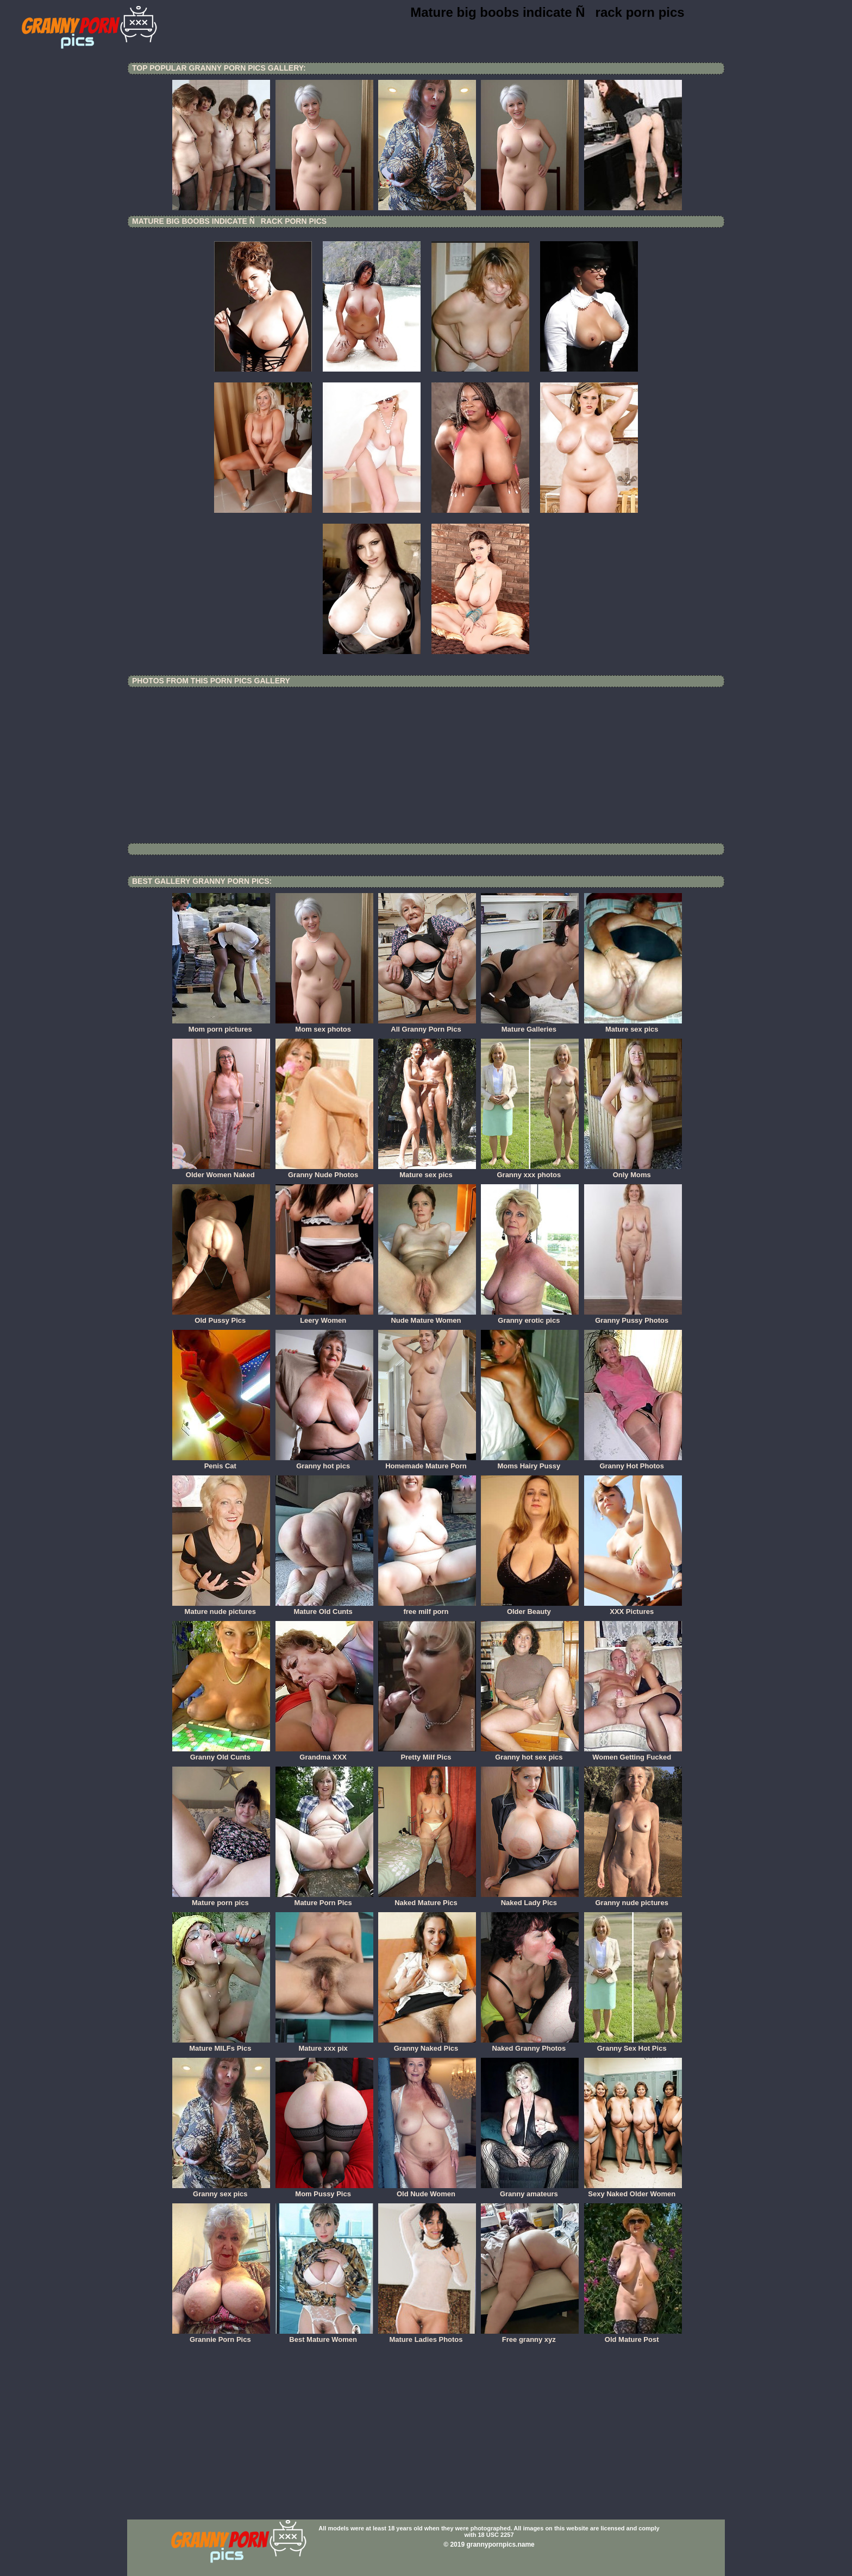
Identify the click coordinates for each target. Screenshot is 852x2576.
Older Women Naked (221, 1171)
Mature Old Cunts (324, 1608)
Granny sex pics (221, 2190)
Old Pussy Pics (221, 1316)
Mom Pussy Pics (324, 2190)
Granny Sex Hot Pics (633, 2044)
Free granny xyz (530, 2335)
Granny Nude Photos (324, 1171)
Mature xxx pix (324, 2044)
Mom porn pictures (221, 1025)
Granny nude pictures (633, 1899)
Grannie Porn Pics (221, 2335)
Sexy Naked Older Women (633, 2190)
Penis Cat (221, 1462)
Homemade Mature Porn (427, 1462)
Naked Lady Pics (530, 1899)
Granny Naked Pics (427, 2044)
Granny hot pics (324, 1462)
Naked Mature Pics (427, 1899)
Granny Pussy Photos (633, 1316)
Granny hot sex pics (530, 1753)
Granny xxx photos (530, 1171)
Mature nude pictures (221, 1608)
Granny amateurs (530, 2190)
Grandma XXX (324, 1753)
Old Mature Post (633, 2335)
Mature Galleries (530, 1025)
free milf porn (427, 1608)
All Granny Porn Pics (427, 1025)
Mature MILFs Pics (221, 2044)
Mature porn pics (221, 1899)
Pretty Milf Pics (427, 1753)
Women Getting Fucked (633, 1753)
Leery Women (324, 1316)
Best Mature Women (324, 2335)
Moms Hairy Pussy (530, 1462)
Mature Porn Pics (324, 1899)
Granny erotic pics (530, 1316)
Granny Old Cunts (221, 1753)
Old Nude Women (427, 2190)
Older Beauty (530, 1608)
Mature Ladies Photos (427, 2335)
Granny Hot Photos (633, 1462)
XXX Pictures (633, 1608)
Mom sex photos (324, 1025)
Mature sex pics (633, 1025)
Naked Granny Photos (530, 2044)
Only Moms (633, 1171)
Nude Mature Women (427, 1316)
